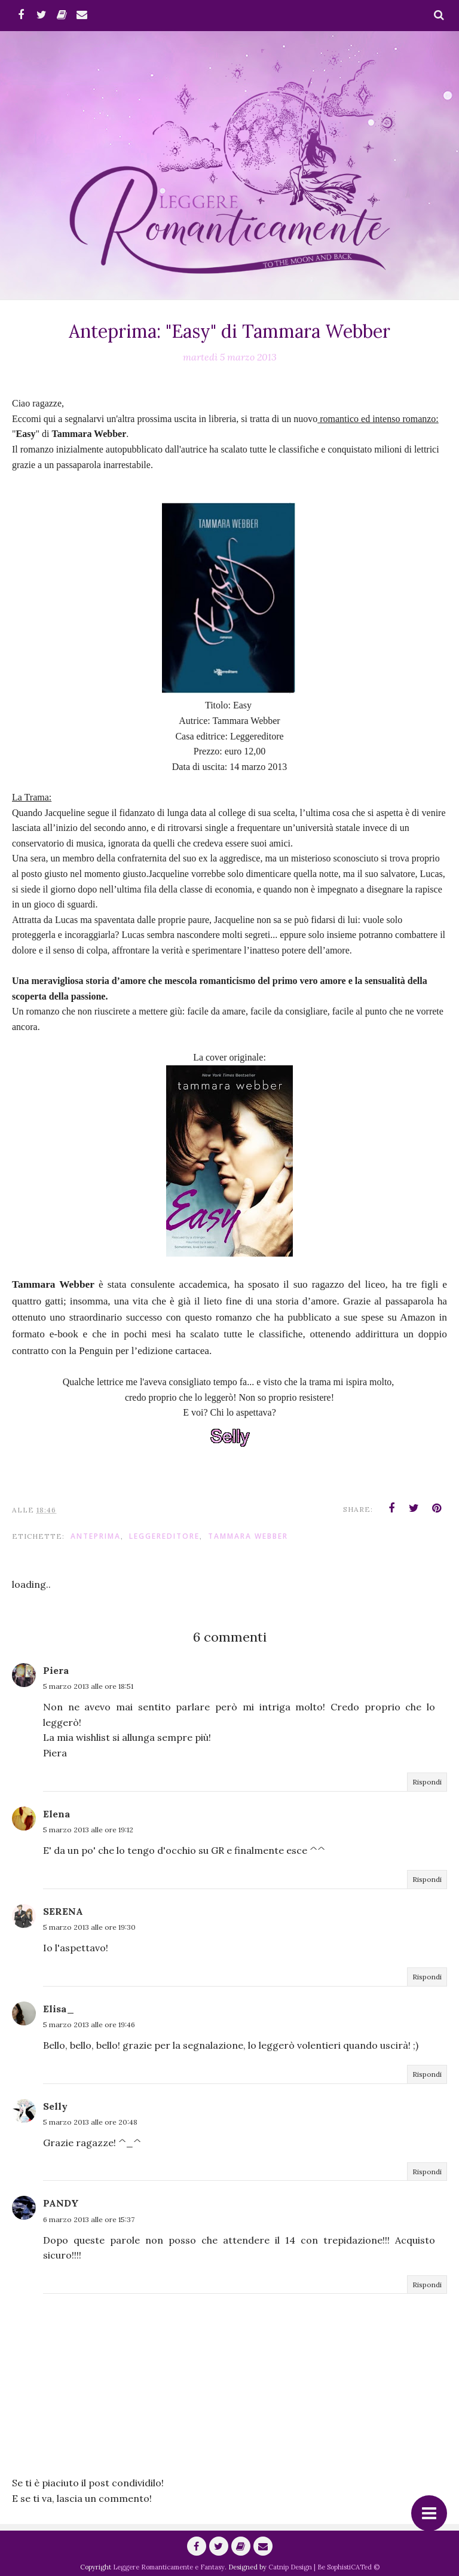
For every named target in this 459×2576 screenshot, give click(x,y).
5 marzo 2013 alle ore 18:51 (88, 1686)
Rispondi (427, 1781)
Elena (56, 1814)
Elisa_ (59, 2009)
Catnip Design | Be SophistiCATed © (324, 2567)
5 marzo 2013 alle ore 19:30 (89, 1927)
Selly (55, 2106)
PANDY (61, 2203)
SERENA (63, 1911)
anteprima (96, 1536)
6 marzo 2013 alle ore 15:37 (88, 2219)
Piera (56, 1670)
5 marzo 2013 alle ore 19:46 (89, 2024)
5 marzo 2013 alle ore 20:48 (90, 2121)
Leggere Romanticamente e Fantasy (169, 2567)
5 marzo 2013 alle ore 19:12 (88, 1829)
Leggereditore (164, 1536)
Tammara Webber (248, 1536)
